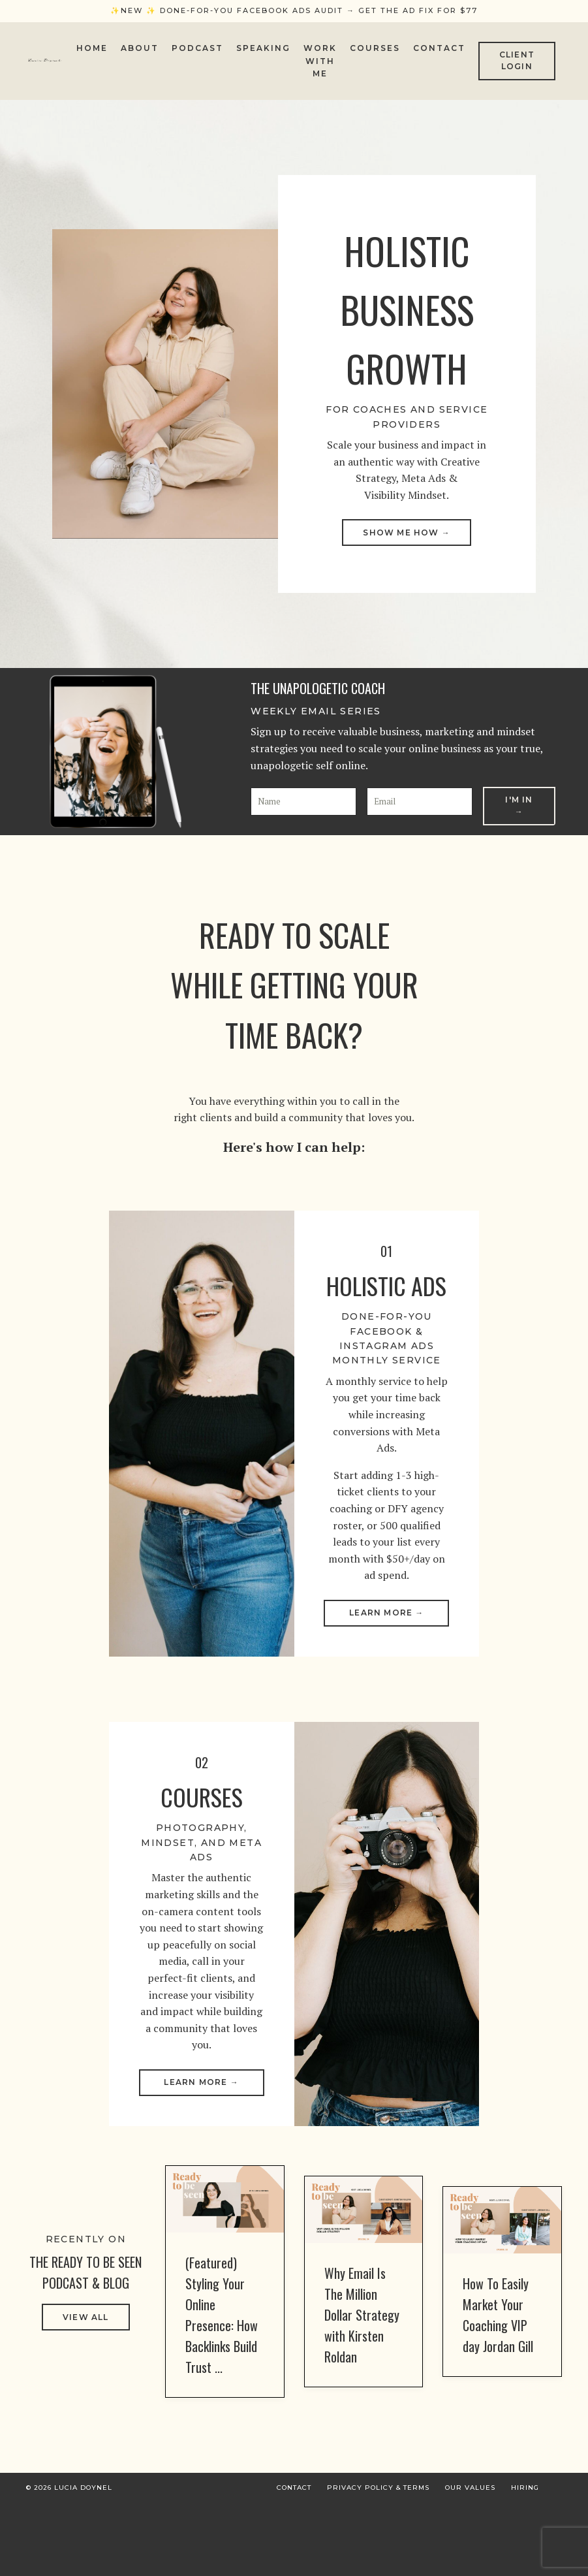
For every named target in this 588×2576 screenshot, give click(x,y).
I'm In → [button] (519, 814)
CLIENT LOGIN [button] (516, 60)
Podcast (197, 48)
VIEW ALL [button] (86, 2391)
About (140, 48)
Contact (439, 48)
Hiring (525, 2560)
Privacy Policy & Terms (378, 2560)
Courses (375, 48)
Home (92, 48)
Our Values (470, 2560)
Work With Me (320, 60)
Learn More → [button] (386, 1661)
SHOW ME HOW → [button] (406, 538)
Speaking (263, 48)
